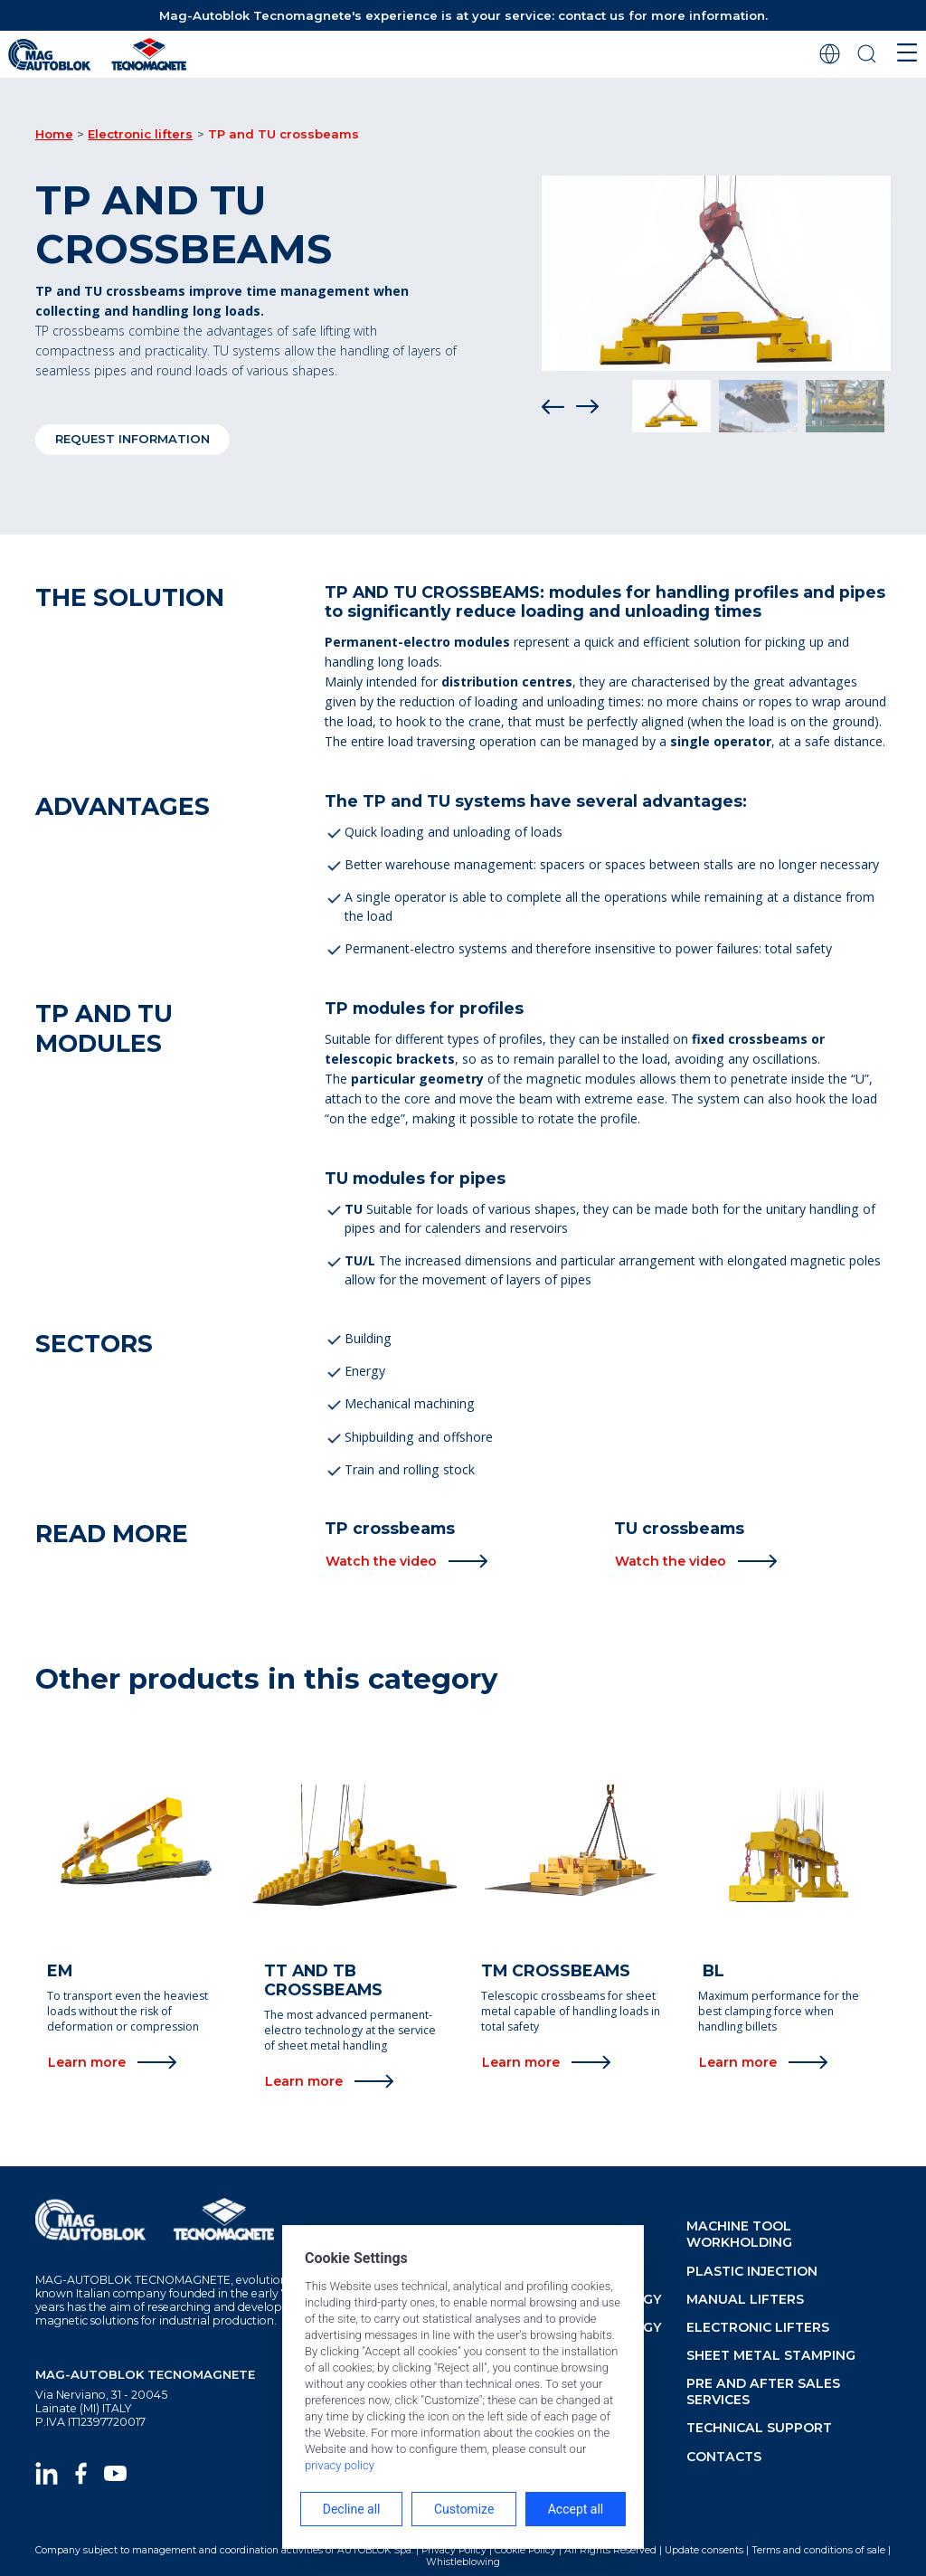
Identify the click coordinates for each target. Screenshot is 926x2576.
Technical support (759, 2428)
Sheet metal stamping (770, 2355)
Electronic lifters (140, 134)
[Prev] (553, 406)
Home (54, 134)
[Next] (587, 406)
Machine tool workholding (739, 2234)
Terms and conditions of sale (818, 2550)
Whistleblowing (463, 2562)
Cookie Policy (525, 2550)
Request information (132, 438)
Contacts (723, 2456)
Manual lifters (745, 2299)
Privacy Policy (454, 2550)
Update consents (704, 2550)
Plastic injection (751, 2271)
